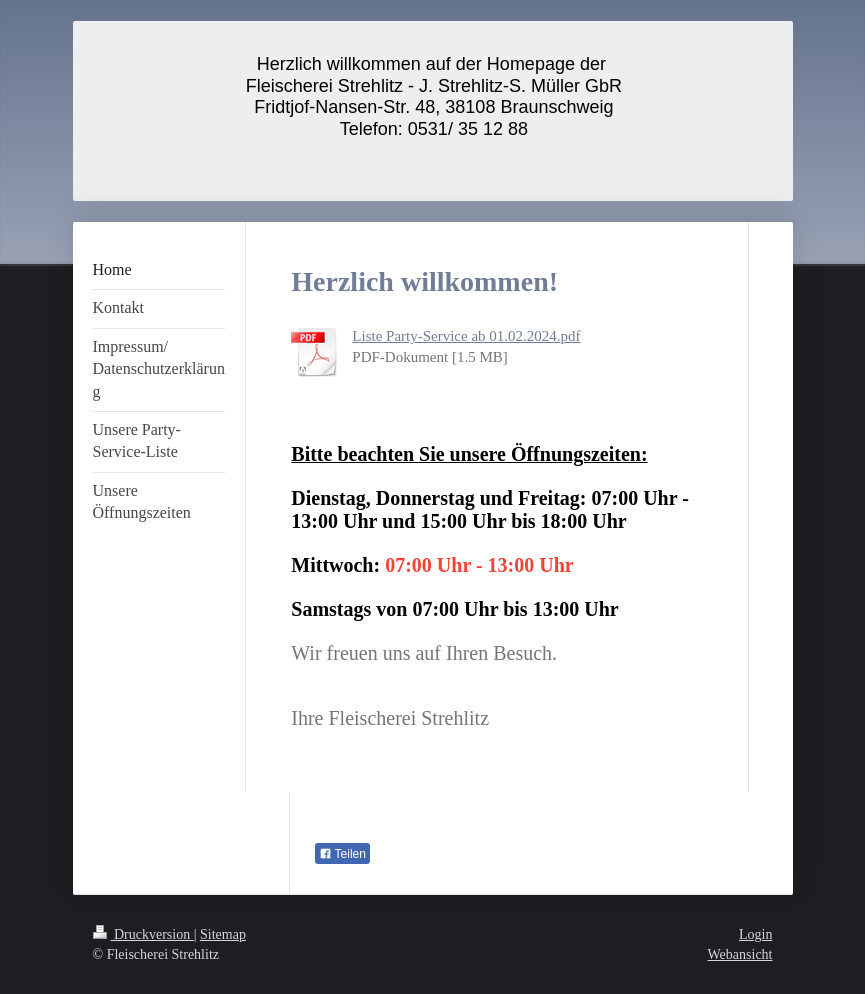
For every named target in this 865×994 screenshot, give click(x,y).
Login (755, 934)
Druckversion (143, 934)
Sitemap (223, 934)
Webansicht (740, 954)
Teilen (342, 854)
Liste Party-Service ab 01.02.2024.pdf (466, 336)
